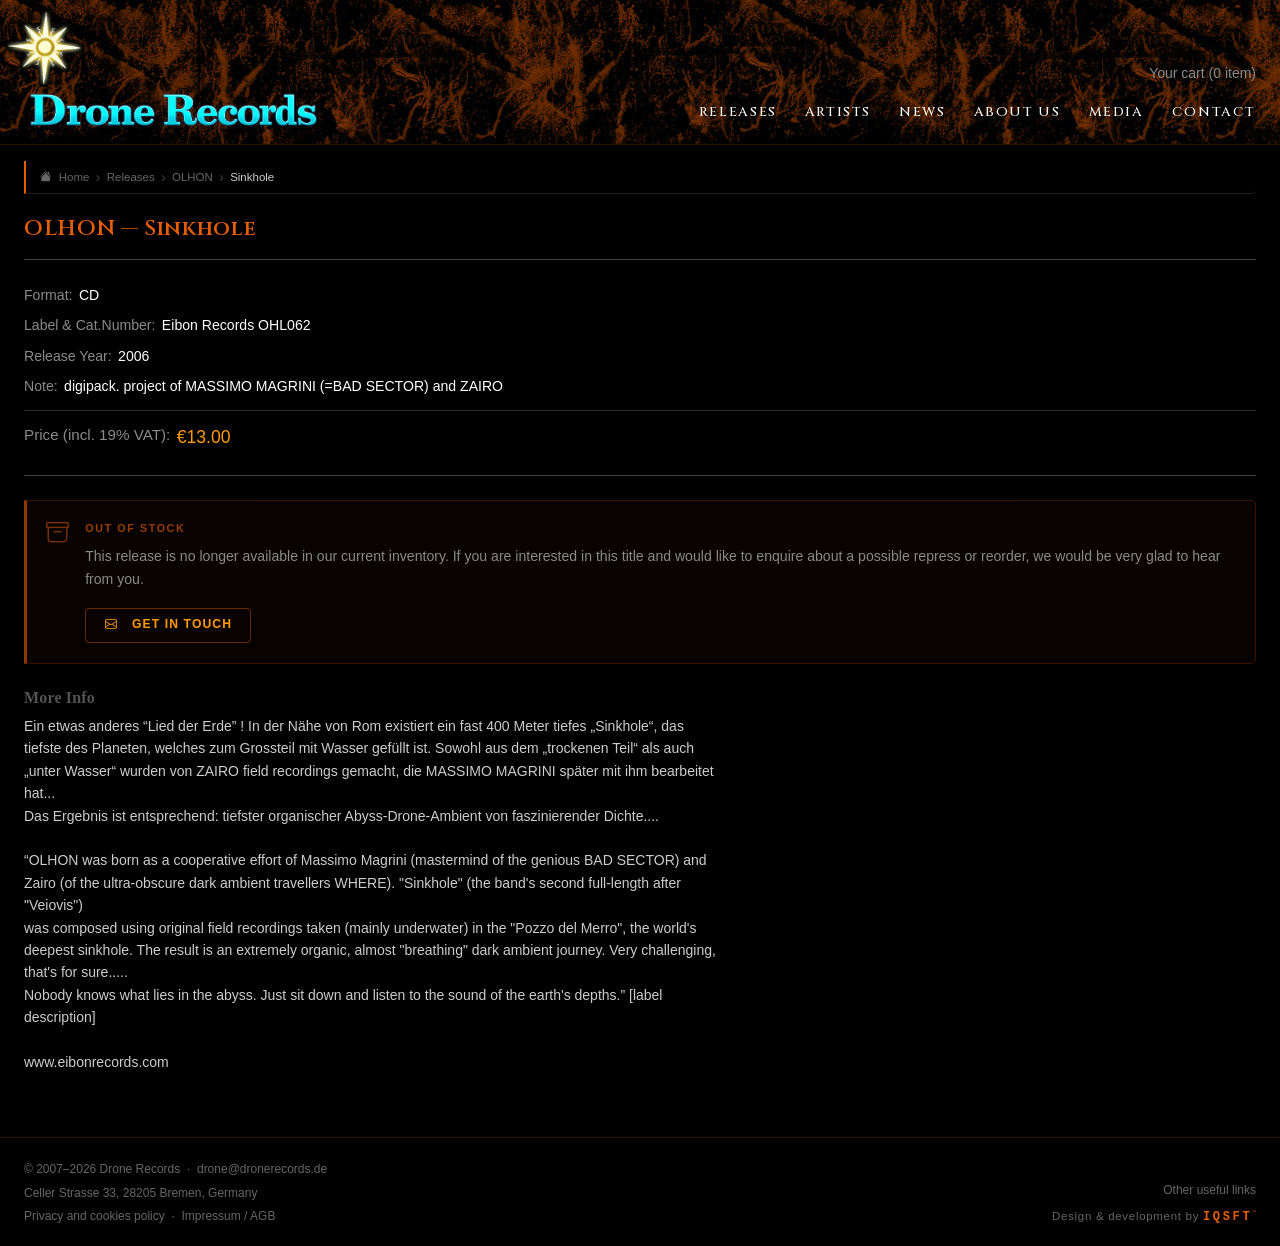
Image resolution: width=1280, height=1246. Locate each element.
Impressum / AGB (228, 1216)
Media (1116, 112)
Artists (838, 112)
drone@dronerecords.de (262, 1169)
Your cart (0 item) (1202, 73)
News (922, 112)
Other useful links (1209, 1190)
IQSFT (1229, 1217)
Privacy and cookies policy (94, 1216)
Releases (738, 112)
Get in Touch (169, 624)
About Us (1017, 112)
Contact (1214, 112)
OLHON (192, 177)
